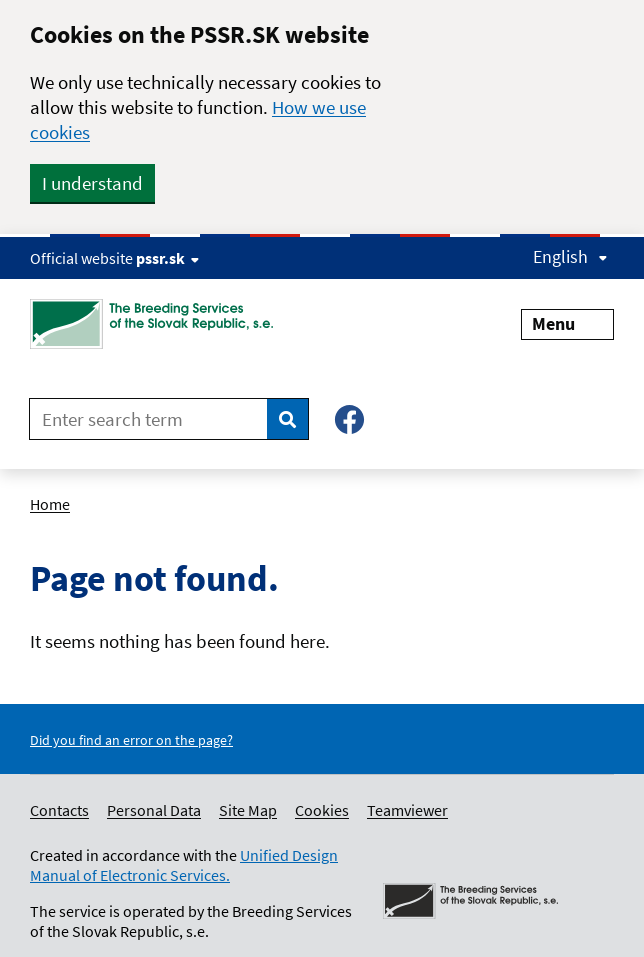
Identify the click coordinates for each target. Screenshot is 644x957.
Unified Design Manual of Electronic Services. (184, 865)
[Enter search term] (148, 419)
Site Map (248, 810)
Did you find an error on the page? (131, 740)
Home (50, 504)
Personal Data (154, 810)
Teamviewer (407, 810)
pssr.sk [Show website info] (167, 258)
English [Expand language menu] (570, 256)
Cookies (322, 810)
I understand (92, 183)
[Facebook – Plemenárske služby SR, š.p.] (349, 419)
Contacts (59, 810)
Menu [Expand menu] (567, 323)
